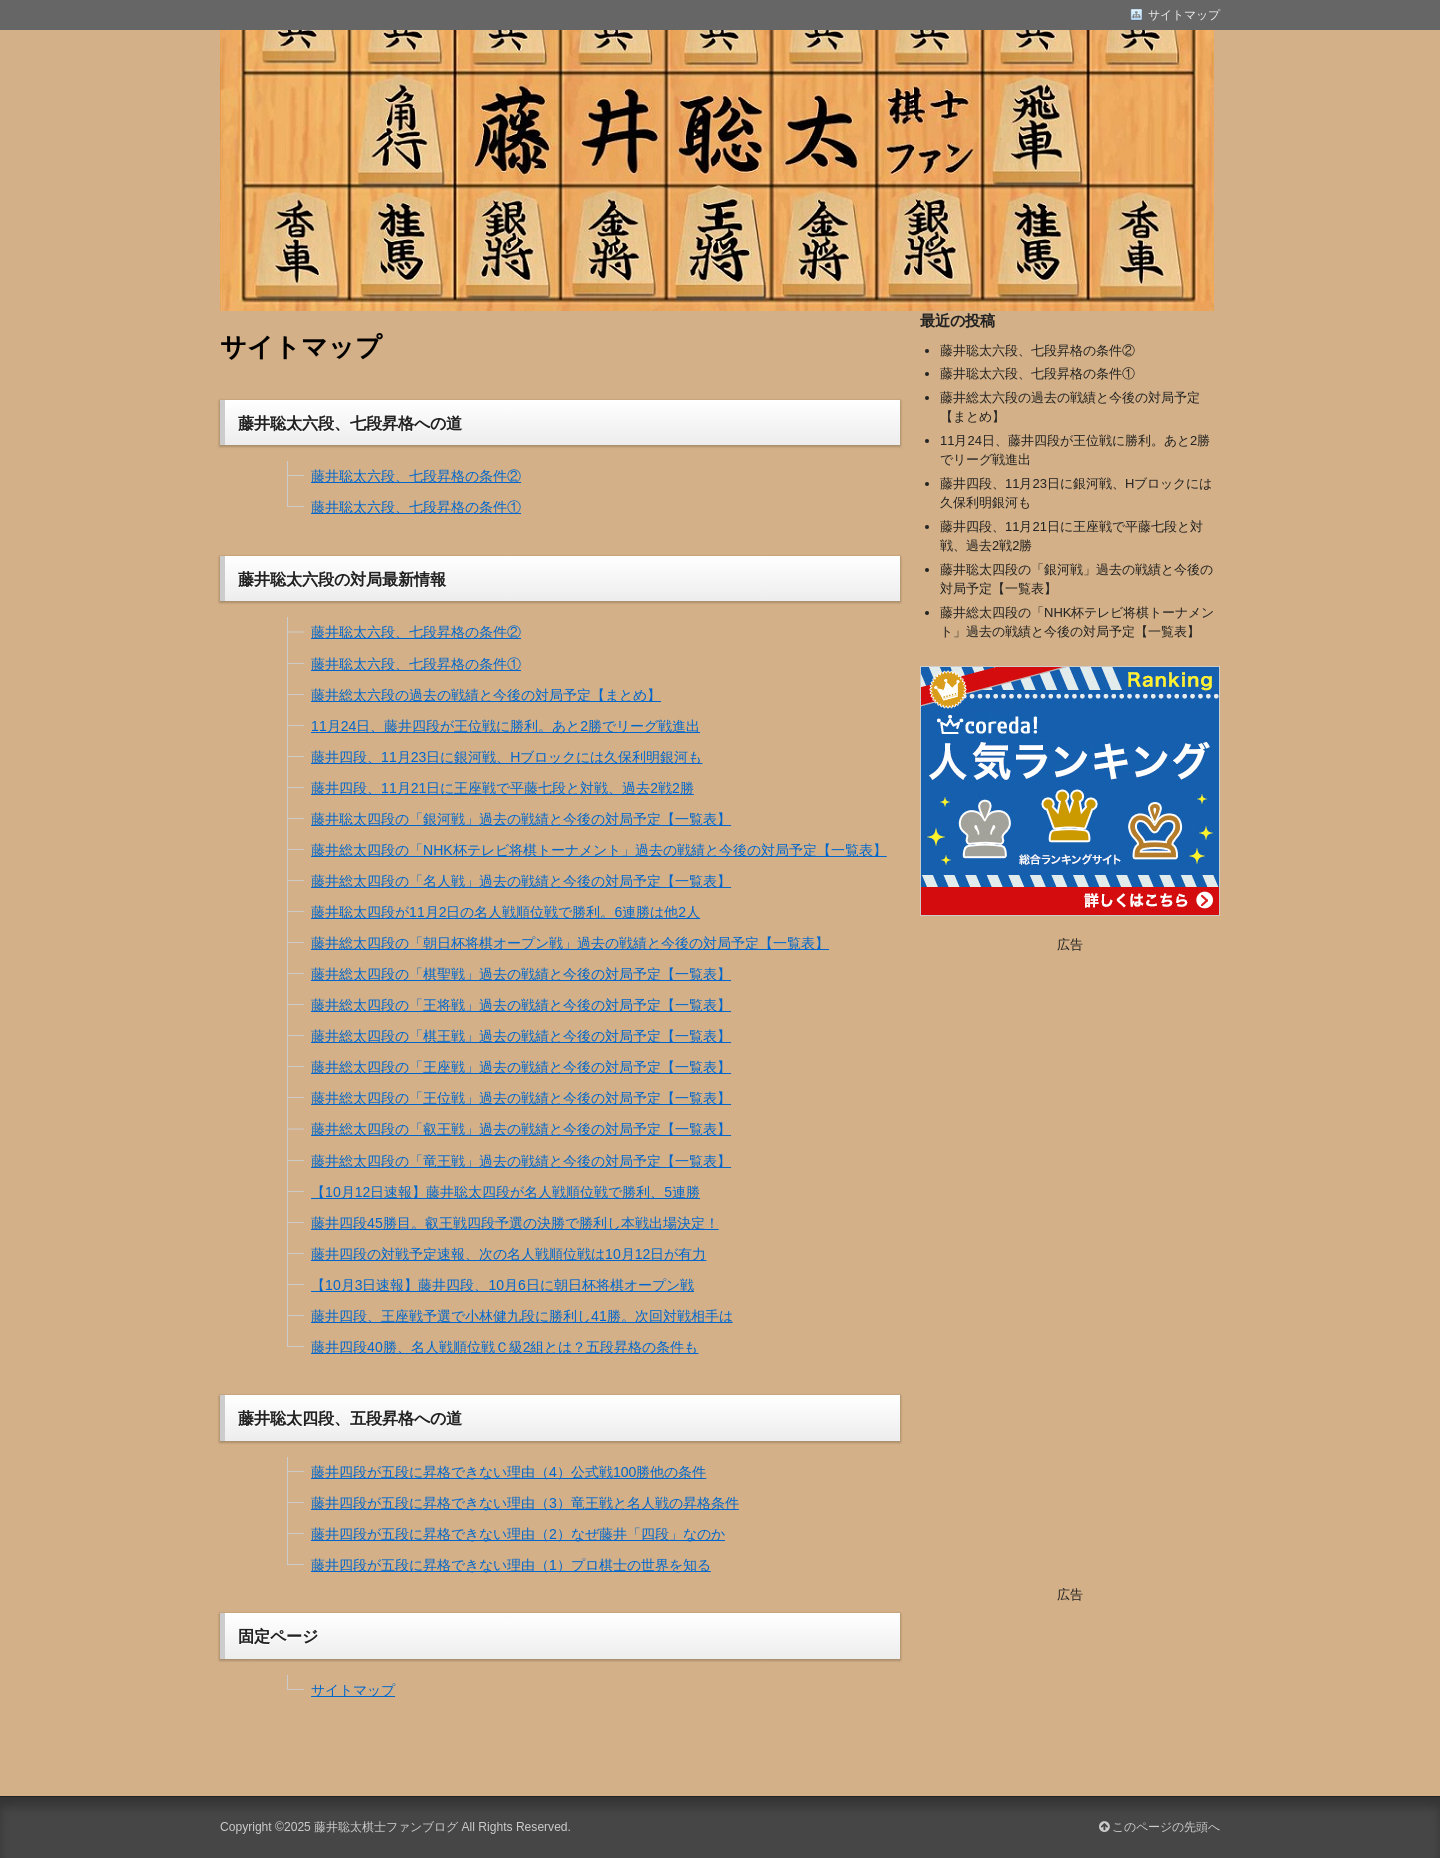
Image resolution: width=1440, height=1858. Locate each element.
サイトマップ (353, 1690)
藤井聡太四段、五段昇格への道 (350, 1418)
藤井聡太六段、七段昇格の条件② (416, 476)
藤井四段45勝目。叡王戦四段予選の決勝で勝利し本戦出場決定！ (515, 1223)
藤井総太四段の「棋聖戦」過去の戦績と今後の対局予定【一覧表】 (521, 974)
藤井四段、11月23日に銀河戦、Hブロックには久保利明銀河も (506, 757)
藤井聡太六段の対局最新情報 (342, 579)
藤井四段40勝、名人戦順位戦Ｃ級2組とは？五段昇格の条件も (504, 1347)
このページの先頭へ (1159, 1827)
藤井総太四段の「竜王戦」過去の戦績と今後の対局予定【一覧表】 (521, 1161)
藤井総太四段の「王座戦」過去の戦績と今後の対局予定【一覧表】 (521, 1067)
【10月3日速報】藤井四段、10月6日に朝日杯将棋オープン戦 (502, 1285)
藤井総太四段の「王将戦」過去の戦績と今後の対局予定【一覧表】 (521, 1005)
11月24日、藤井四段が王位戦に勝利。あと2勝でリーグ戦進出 (505, 726)
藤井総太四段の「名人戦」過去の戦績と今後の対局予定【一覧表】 (521, 881)
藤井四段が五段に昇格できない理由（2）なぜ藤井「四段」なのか (518, 1534)
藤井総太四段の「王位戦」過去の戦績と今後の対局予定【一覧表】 (521, 1098)
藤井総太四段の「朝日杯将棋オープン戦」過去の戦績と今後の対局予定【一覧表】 (570, 943)
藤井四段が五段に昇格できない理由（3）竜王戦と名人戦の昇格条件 (525, 1503)
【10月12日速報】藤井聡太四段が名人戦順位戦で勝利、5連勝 (505, 1192)
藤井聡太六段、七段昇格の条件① (416, 507)
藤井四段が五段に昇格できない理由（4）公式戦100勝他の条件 (508, 1472)
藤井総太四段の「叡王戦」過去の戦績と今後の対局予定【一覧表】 (521, 1129)
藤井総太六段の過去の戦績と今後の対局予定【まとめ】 (486, 695)
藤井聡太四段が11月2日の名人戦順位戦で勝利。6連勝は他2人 (505, 912)
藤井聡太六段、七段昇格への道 (350, 423)
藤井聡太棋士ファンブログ (386, 1827)
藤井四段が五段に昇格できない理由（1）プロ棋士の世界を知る (511, 1565)
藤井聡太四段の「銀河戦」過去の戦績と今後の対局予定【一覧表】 (521, 819)
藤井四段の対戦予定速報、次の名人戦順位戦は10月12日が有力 (508, 1254)
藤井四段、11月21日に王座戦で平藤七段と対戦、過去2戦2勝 (502, 788)
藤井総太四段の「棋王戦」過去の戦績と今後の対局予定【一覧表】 (521, 1036)
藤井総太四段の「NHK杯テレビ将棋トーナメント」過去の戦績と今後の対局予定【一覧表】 (599, 850)
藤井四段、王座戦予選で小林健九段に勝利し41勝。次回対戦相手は (522, 1316)
